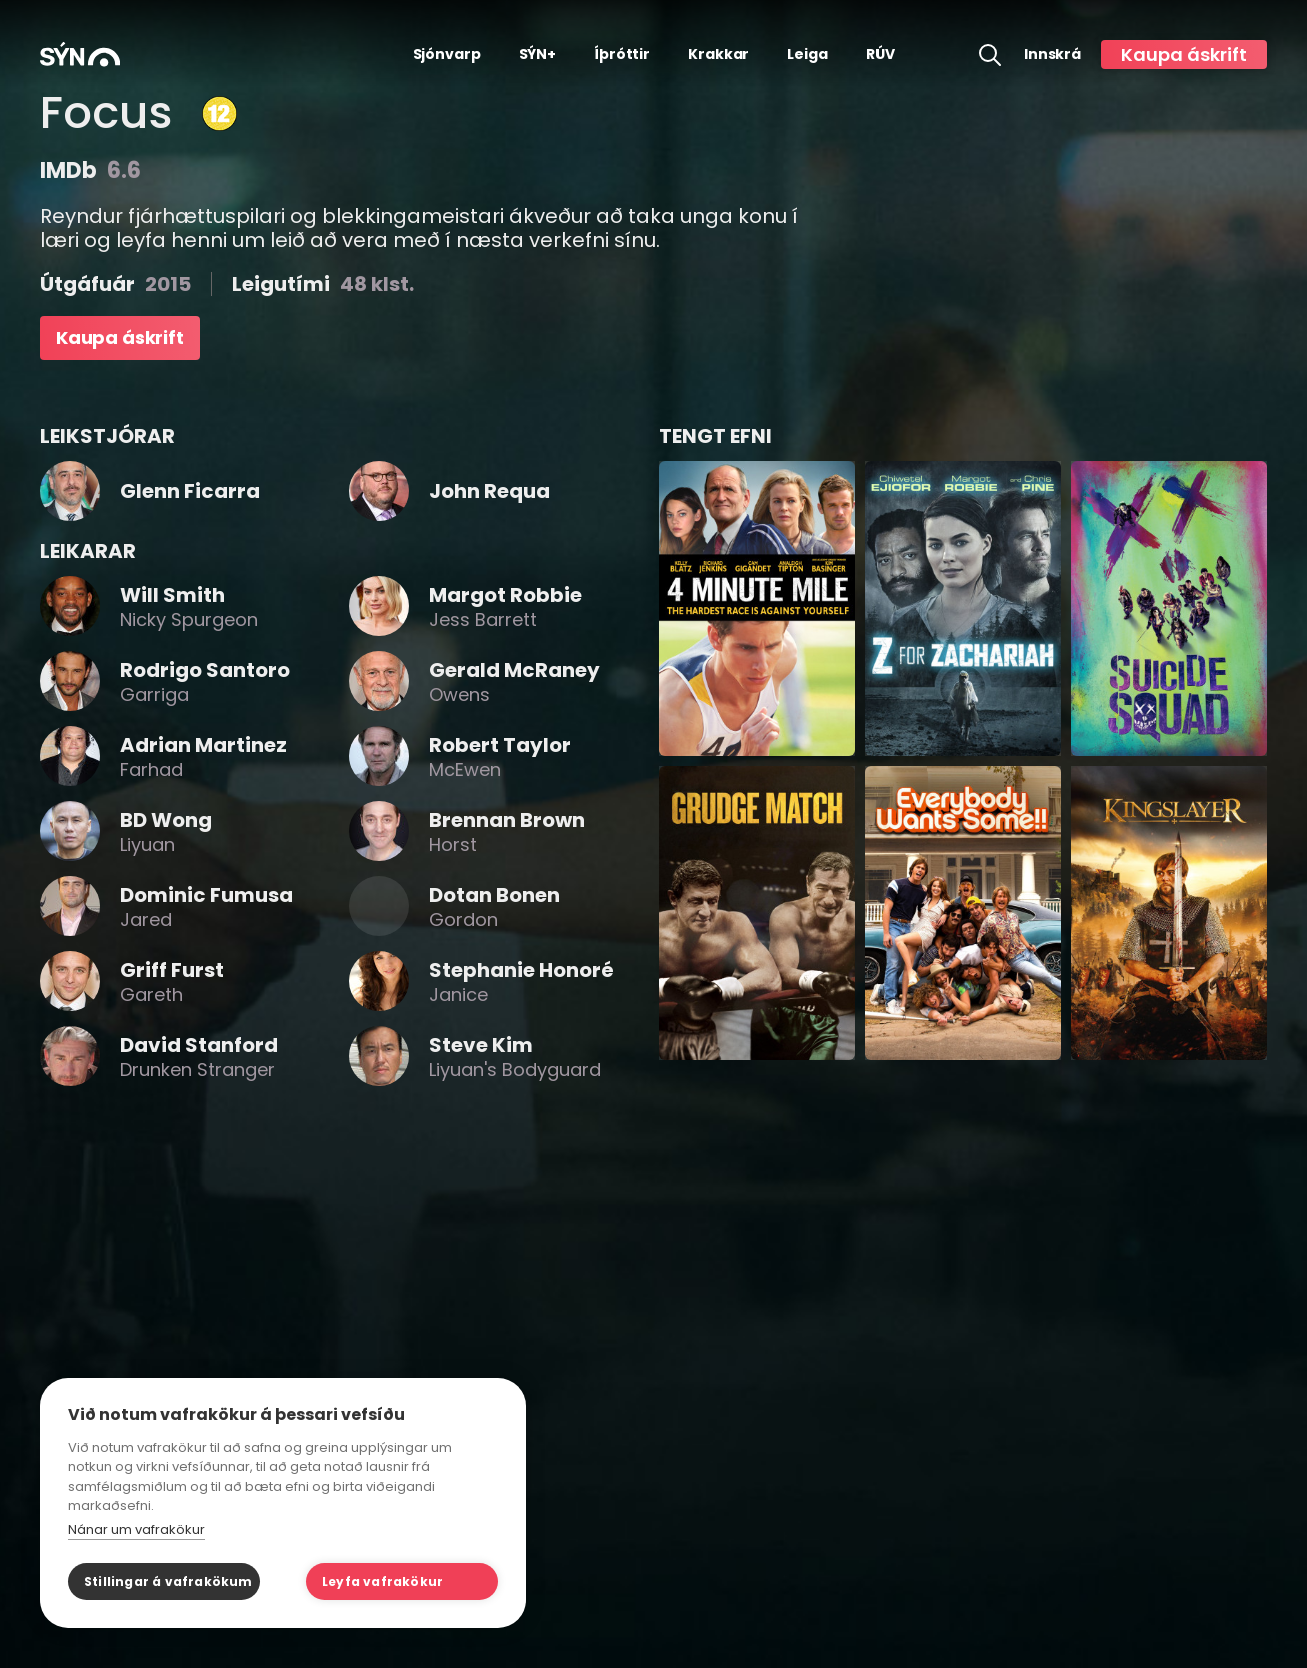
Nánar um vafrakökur (136, 1529)
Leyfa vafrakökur (382, 1581)
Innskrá (1052, 54)
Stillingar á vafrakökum (168, 1581)
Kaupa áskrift (1184, 54)
